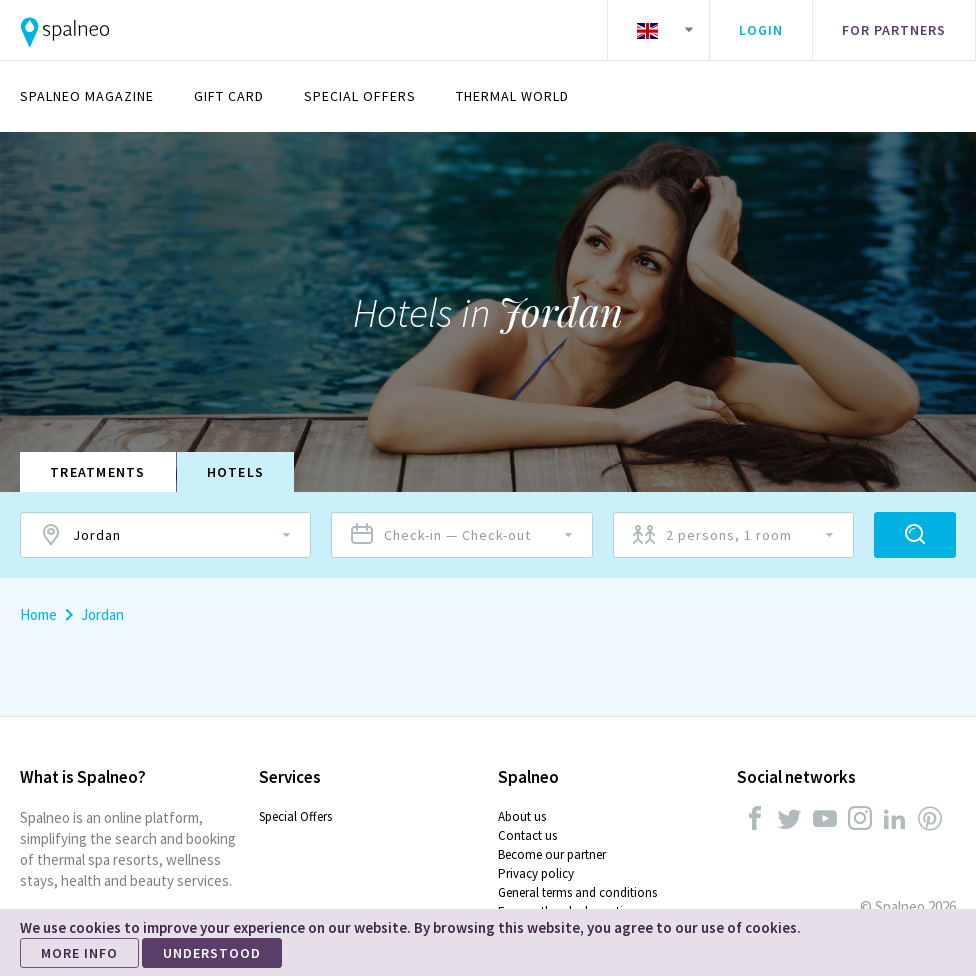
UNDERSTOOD (212, 953)
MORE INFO (79, 953)
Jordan (102, 614)
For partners (894, 30)
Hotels (236, 472)
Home (38, 614)
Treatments (98, 472)
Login (761, 30)
